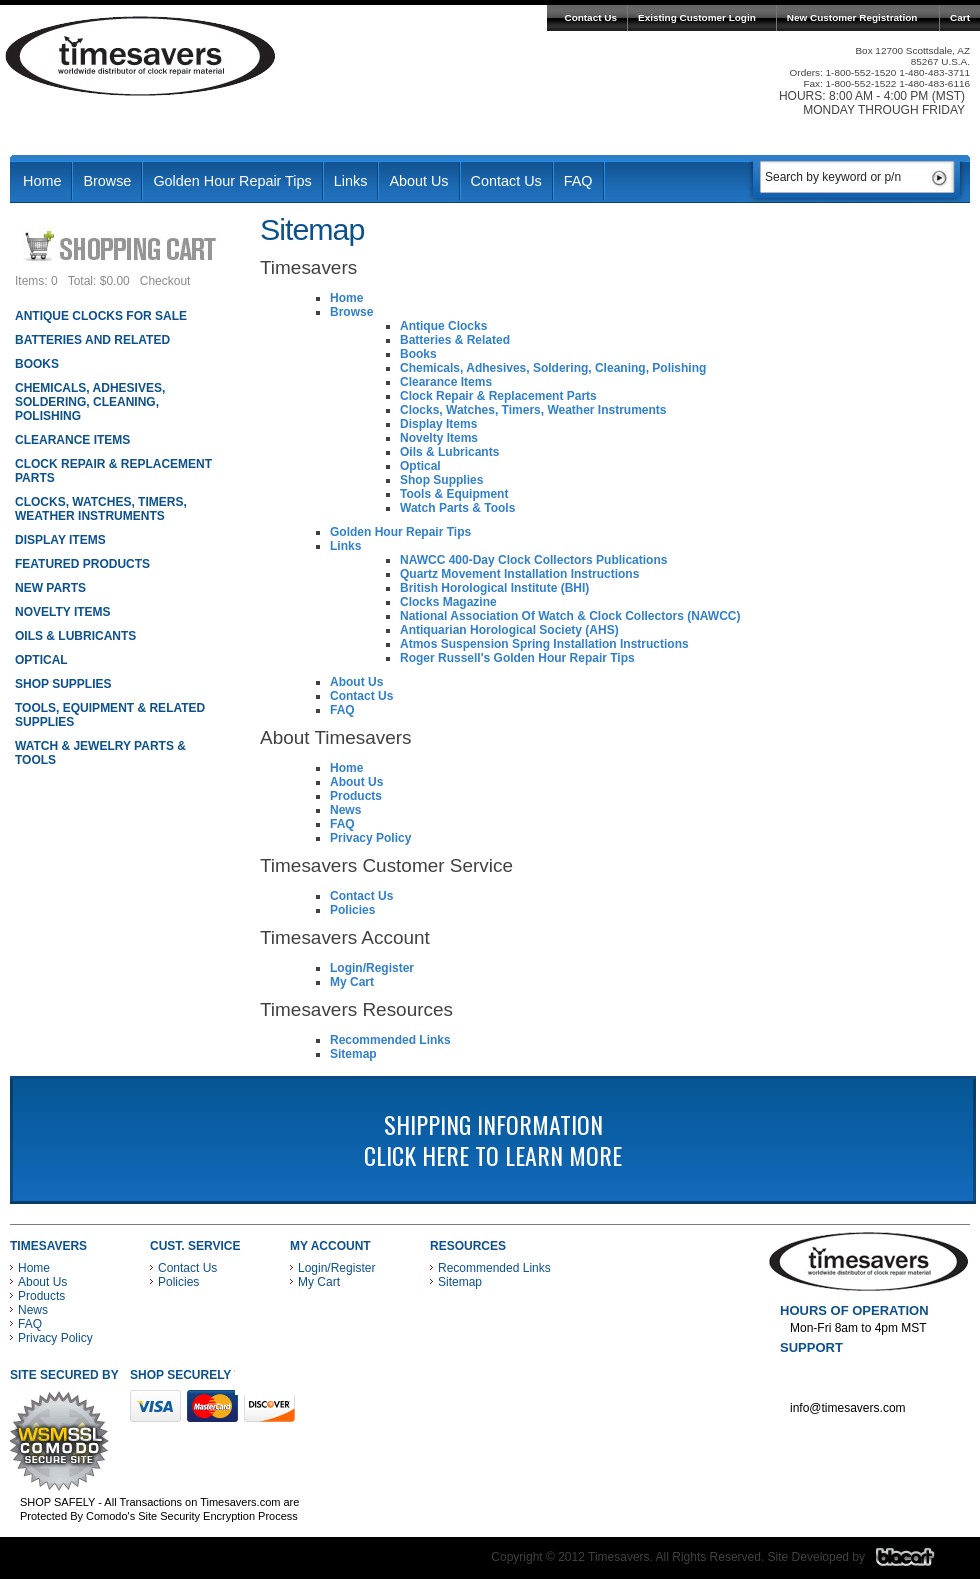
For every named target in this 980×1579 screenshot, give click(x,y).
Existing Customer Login (697, 17)
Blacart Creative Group (917, 1562)
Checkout (165, 281)
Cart (960, 17)
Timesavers (141, 56)
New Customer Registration (852, 17)
